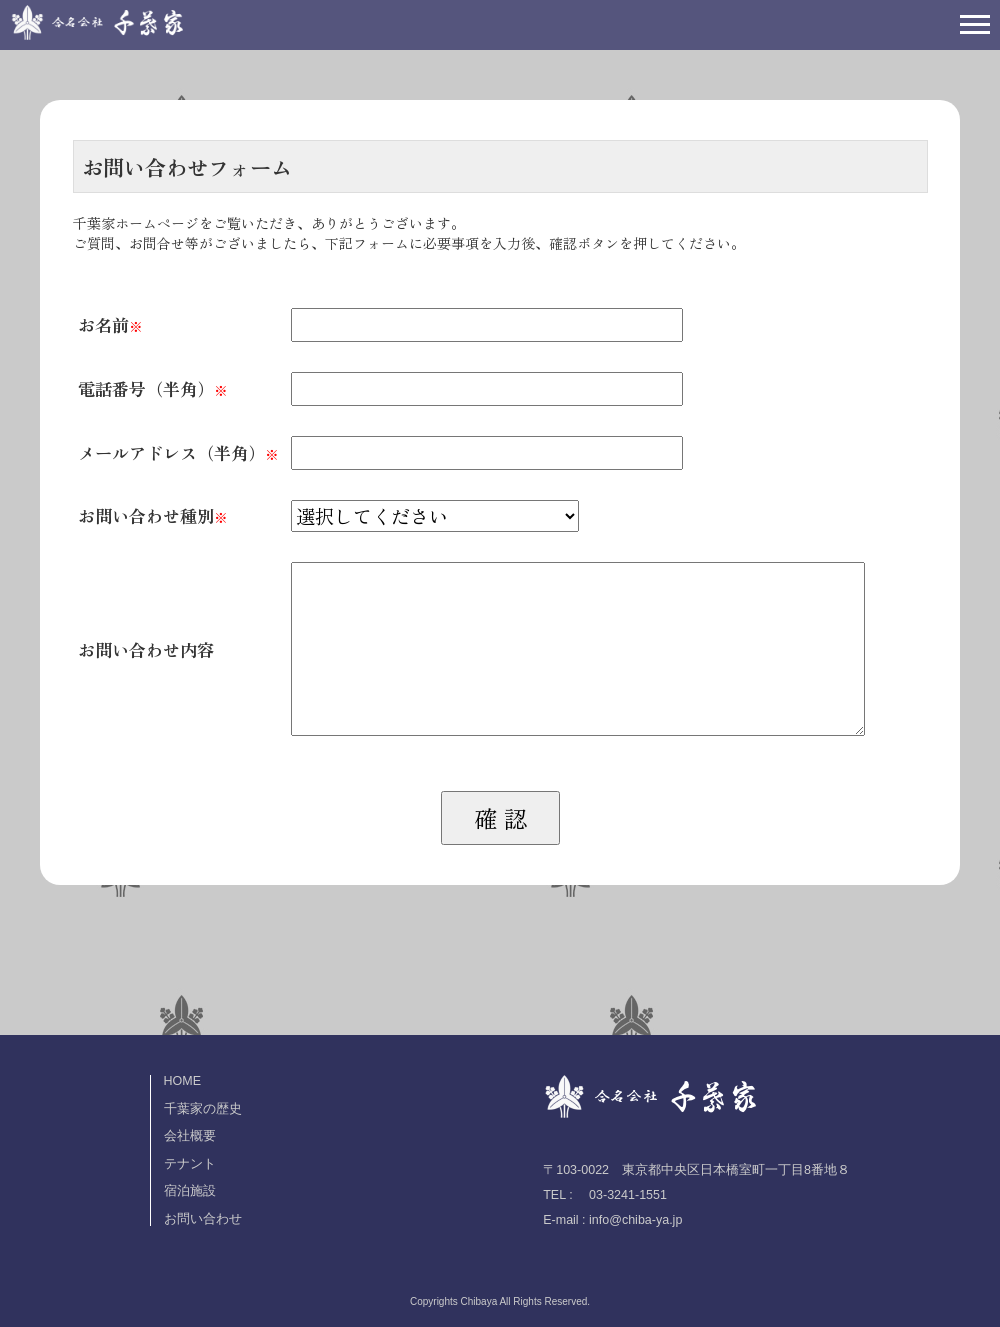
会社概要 (190, 1136)
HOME (183, 1081)
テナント (190, 1164)
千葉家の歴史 (203, 1109)
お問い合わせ (203, 1219)
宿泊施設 (190, 1191)
